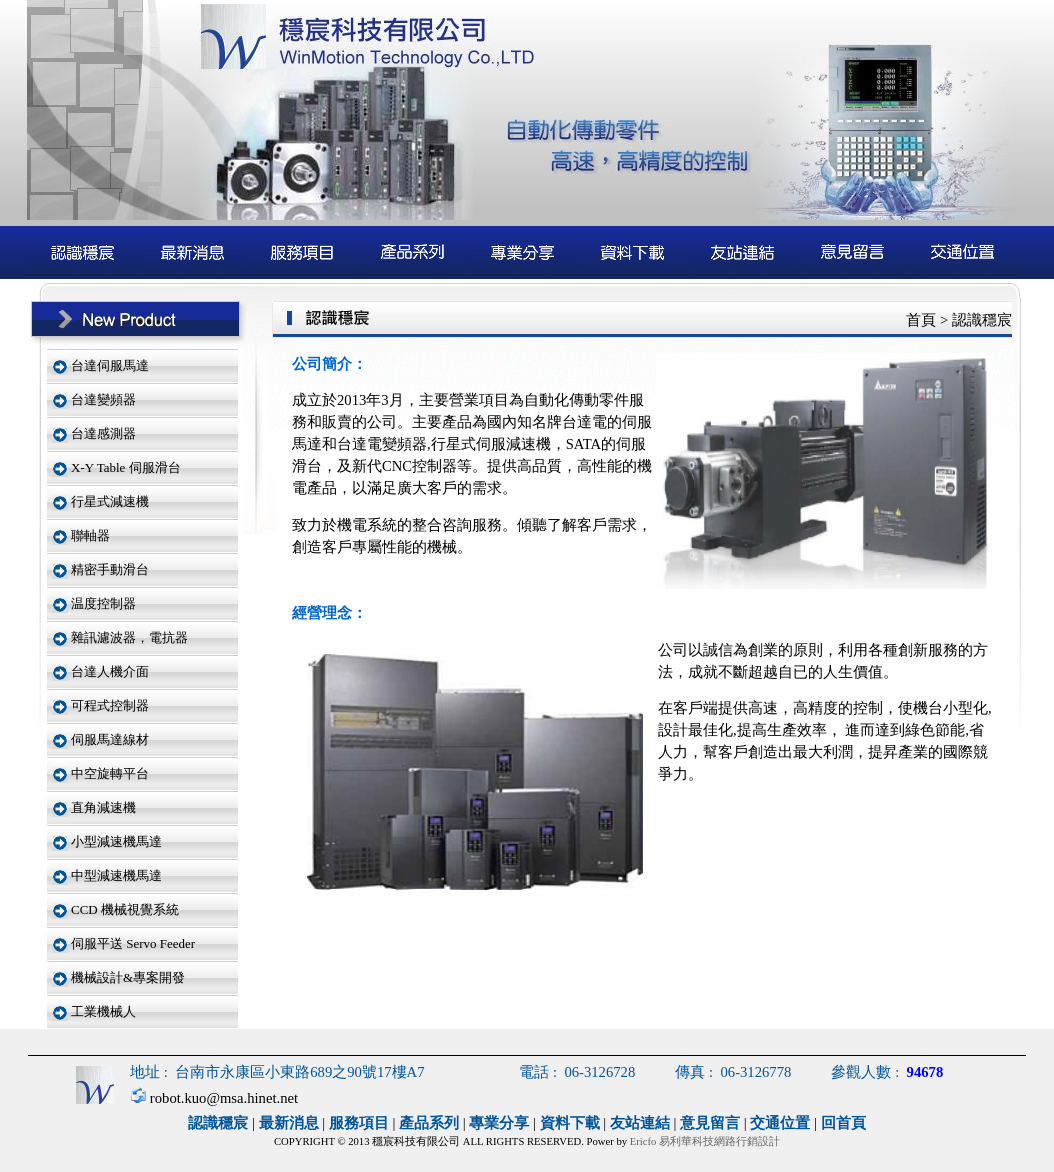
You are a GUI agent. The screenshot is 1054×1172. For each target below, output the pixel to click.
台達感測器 (103, 433)
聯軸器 (90, 535)
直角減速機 (103, 807)
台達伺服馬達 (110, 365)
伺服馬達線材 (110, 739)
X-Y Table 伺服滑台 (126, 467)
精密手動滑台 (110, 569)
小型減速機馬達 (116, 841)
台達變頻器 (103, 399)
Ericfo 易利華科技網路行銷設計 (705, 1141)
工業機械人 (103, 1011)
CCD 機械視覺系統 (125, 909)
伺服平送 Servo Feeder (133, 943)
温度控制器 (103, 603)
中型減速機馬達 (116, 875)
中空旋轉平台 (110, 773)
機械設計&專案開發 (128, 977)
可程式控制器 (110, 705)
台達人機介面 (110, 671)
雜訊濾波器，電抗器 (129, 637)
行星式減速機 (110, 501)
